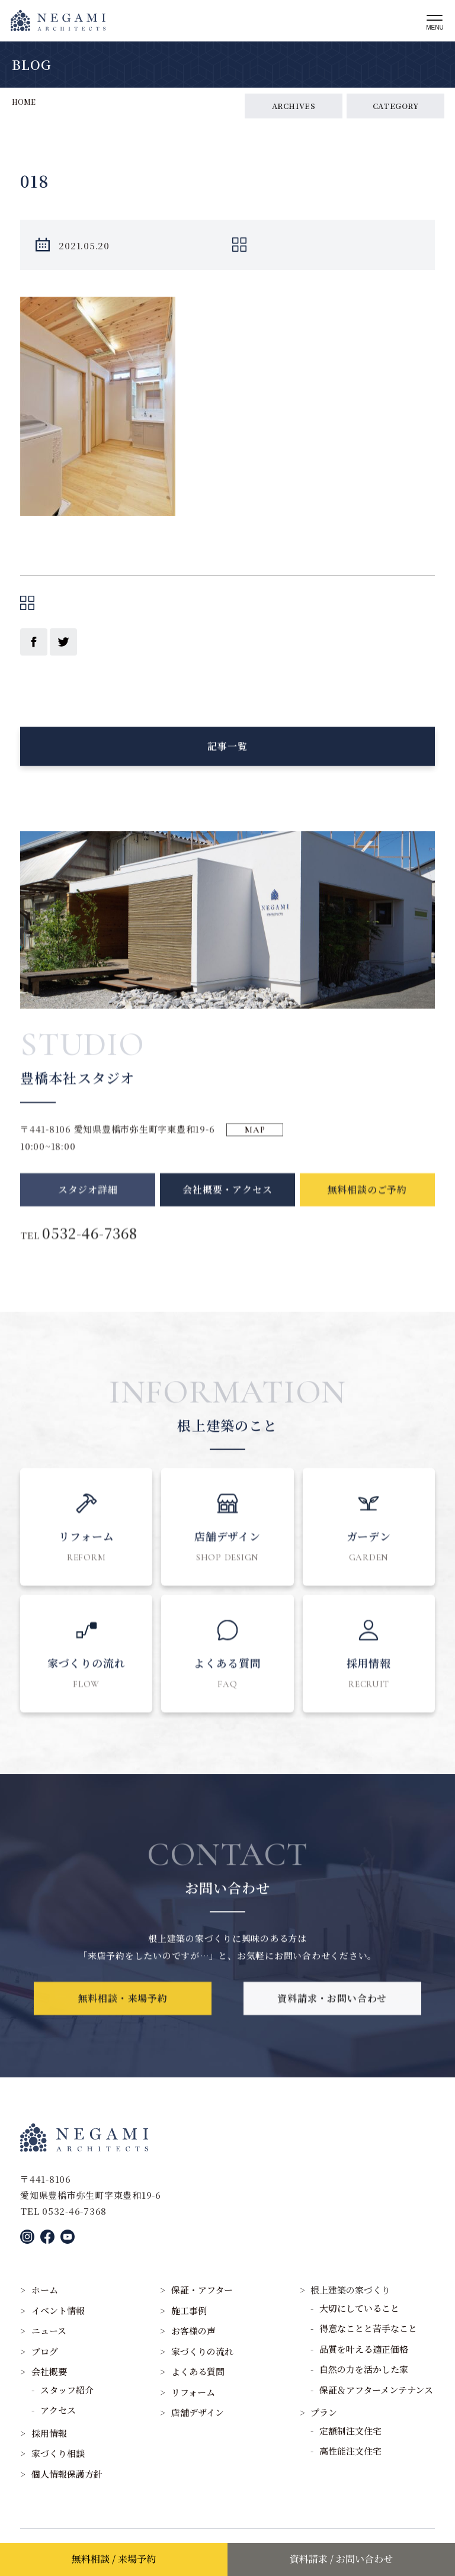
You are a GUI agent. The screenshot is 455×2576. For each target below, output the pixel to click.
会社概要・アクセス (227, 1213)
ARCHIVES (294, 105)
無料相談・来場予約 (123, 2015)
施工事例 (189, 2310)
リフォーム (193, 2392)
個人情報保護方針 (66, 2474)
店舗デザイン (197, 2412)
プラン (323, 2412)
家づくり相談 (58, 2453)
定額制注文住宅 (350, 2430)
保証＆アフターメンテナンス (376, 2390)
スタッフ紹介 (67, 2390)
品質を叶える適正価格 (363, 2349)
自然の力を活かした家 (363, 2369)
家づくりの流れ (202, 2351)
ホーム (44, 2289)
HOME (24, 102)
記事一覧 (227, 754)
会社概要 (49, 2371)
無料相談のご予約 (367, 1213)
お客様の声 (193, 2330)
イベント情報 (58, 2310)
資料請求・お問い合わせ (332, 2015)
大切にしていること (359, 2308)
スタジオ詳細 (88, 1213)
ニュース (48, 2330)
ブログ (44, 2351)
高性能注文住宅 (350, 2451)
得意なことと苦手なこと (368, 2328)
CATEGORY (396, 105)
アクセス (58, 2410)
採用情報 (49, 2433)
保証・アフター (202, 2289)
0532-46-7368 (89, 1257)
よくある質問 (198, 2371)
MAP (255, 1146)
